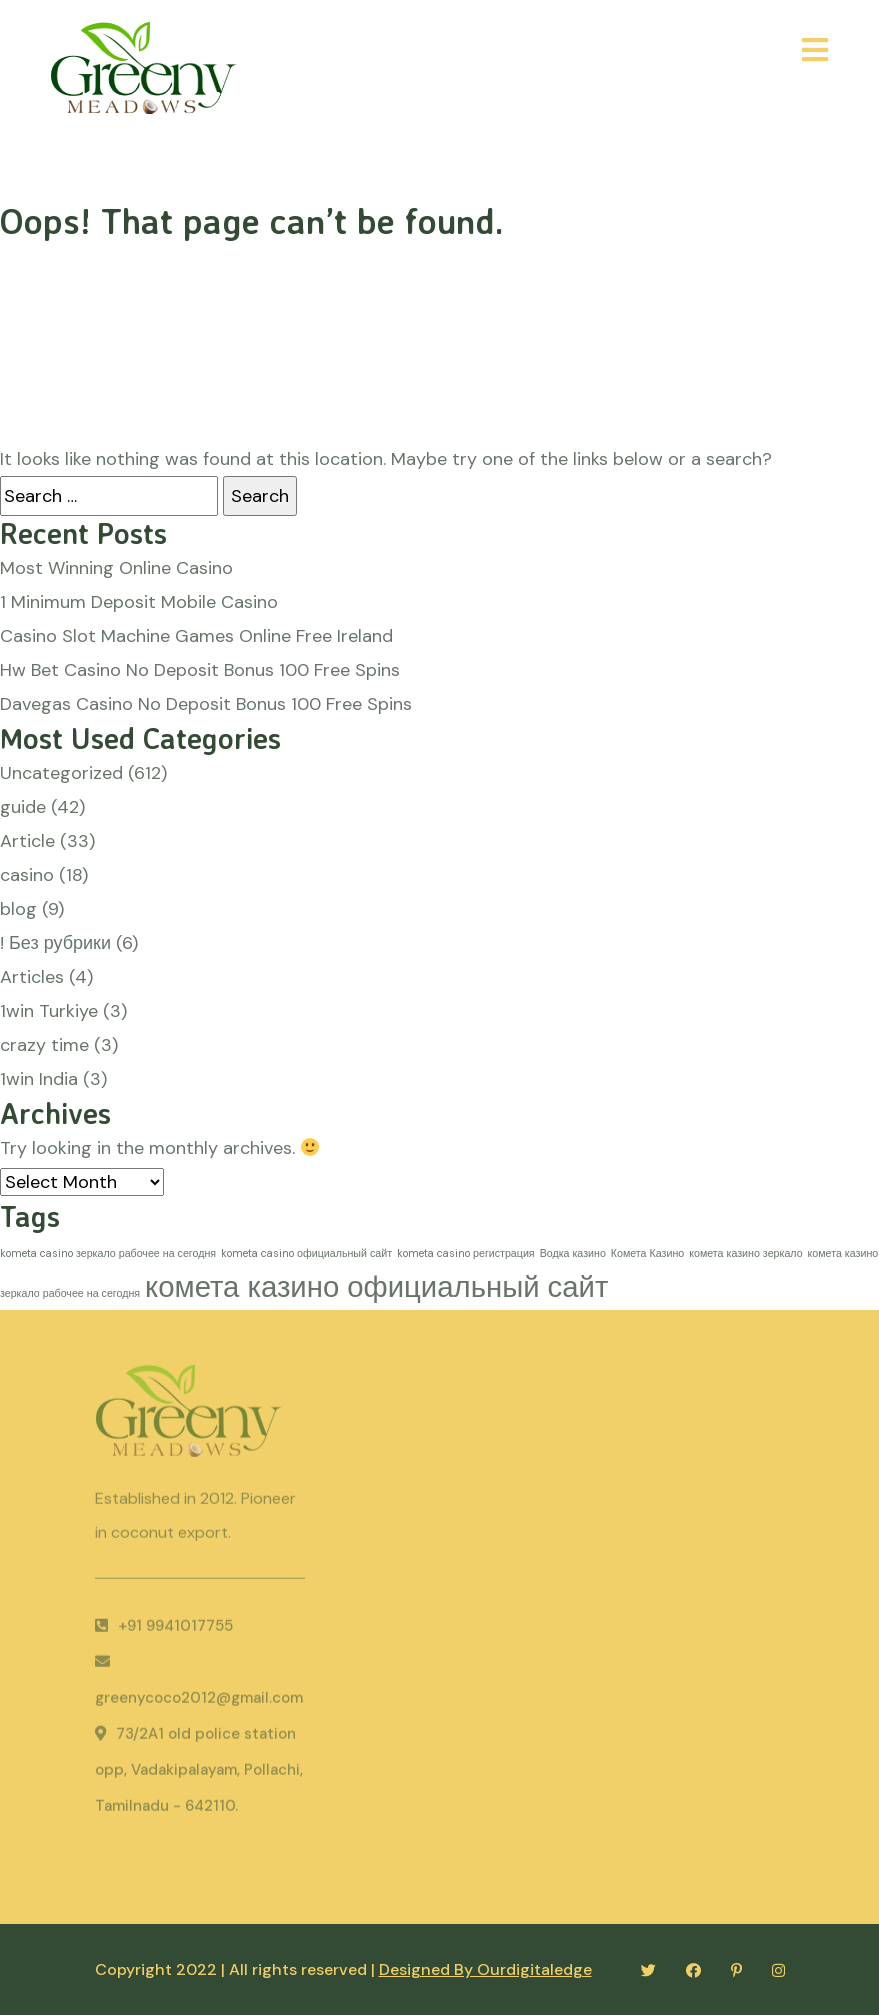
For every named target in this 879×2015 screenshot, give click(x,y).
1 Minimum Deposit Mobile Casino (139, 602)
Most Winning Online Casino (116, 568)
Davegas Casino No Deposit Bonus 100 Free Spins (206, 704)
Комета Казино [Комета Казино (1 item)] (647, 1253)
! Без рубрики (55, 943)
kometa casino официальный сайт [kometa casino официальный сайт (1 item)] (306, 1253)
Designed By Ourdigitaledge (485, 1969)
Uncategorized (61, 773)
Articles (32, 977)
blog (18, 909)
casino (27, 875)
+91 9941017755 (164, 1630)
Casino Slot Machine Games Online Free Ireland (196, 636)
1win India (39, 1079)
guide (23, 807)
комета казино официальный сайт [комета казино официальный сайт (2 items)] (376, 1287)
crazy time (44, 1045)
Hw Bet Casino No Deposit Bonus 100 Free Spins (200, 670)
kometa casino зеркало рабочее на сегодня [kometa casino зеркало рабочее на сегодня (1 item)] (108, 1253)
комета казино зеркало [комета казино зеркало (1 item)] (745, 1253)
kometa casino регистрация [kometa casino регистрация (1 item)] (466, 1253)
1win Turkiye (49, 1011)
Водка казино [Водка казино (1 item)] (573, 1253)
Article (27, 841)
